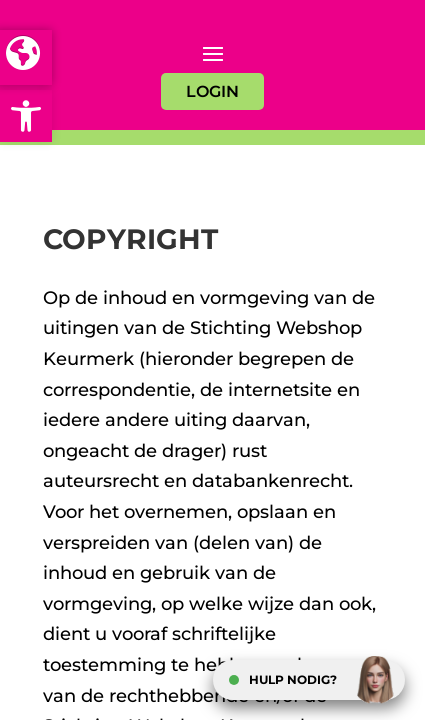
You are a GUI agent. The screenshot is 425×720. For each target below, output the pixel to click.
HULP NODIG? (293, 679)
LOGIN (212, 91)
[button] (26, 116)
